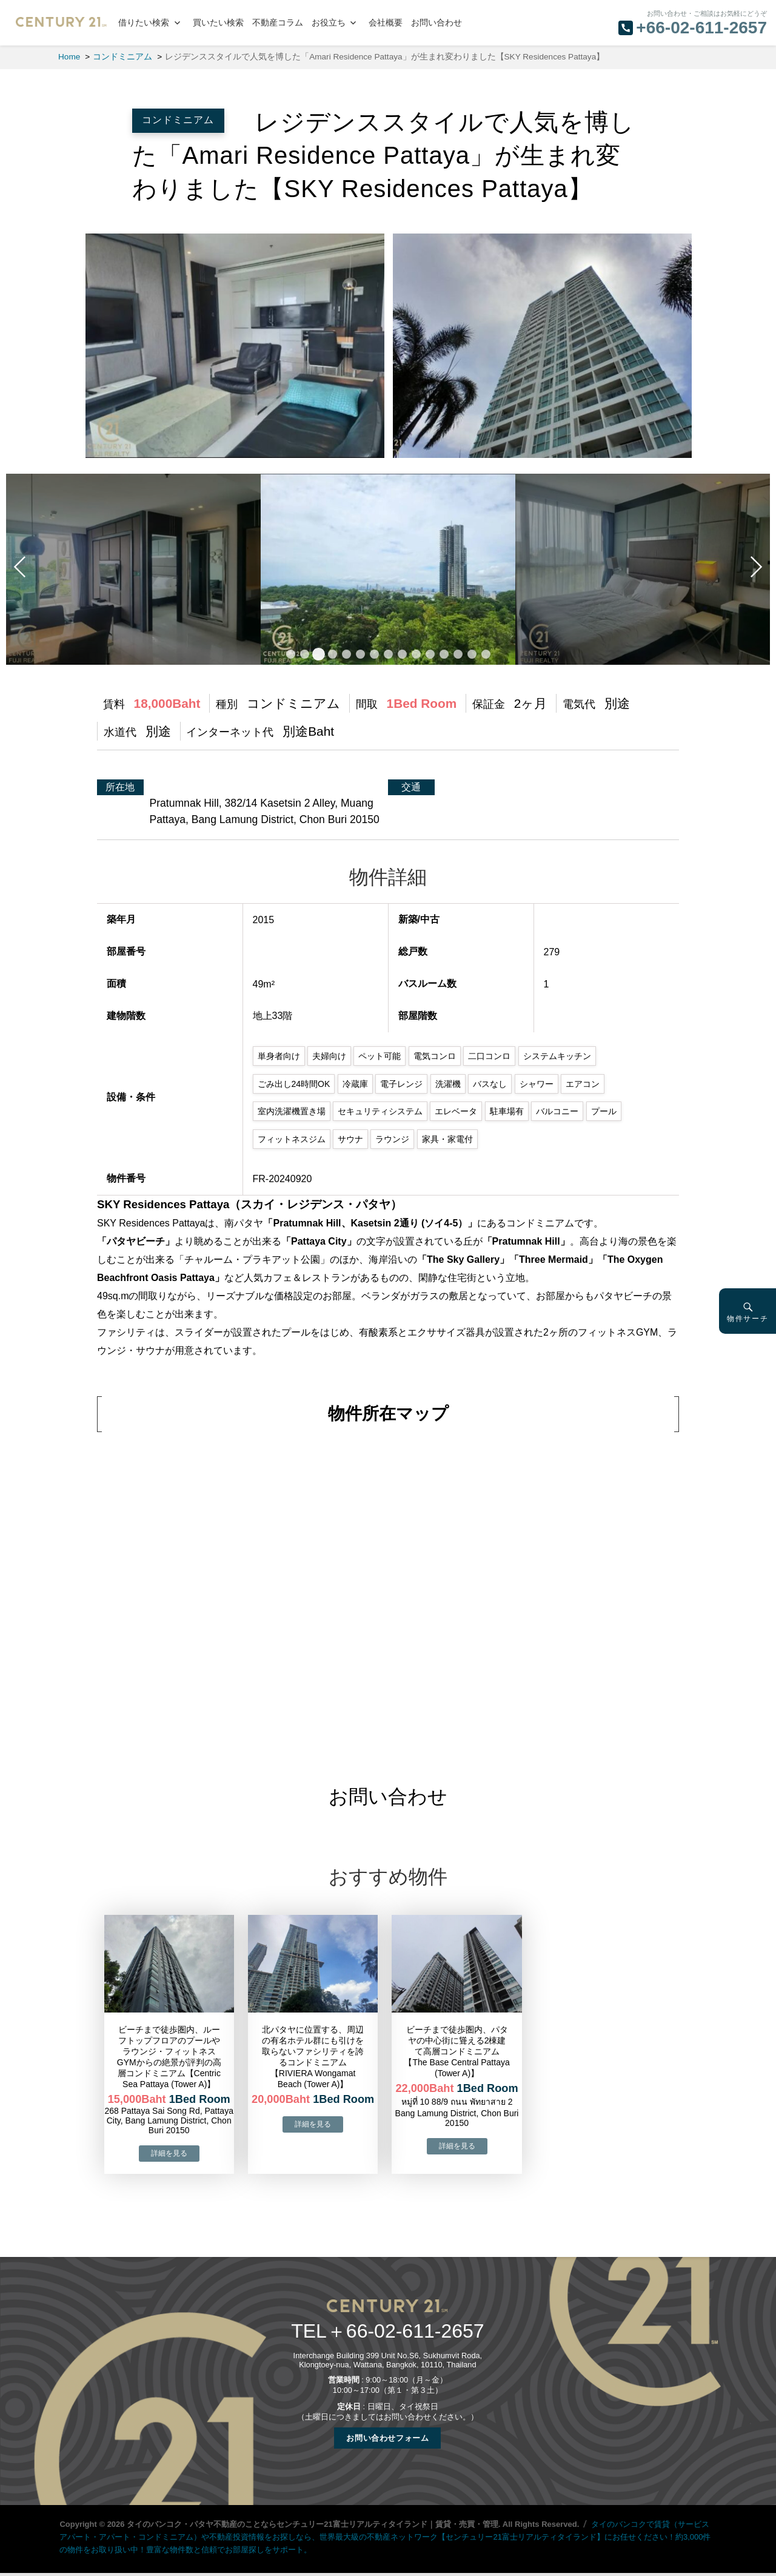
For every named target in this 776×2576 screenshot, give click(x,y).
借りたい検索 (143, 22)
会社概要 (386, 22)
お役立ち (329, 22)
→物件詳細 (169, 2153)
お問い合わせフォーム (387, 2438)
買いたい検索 (218, 22)
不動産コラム (277, 22)
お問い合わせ (436, 22)
